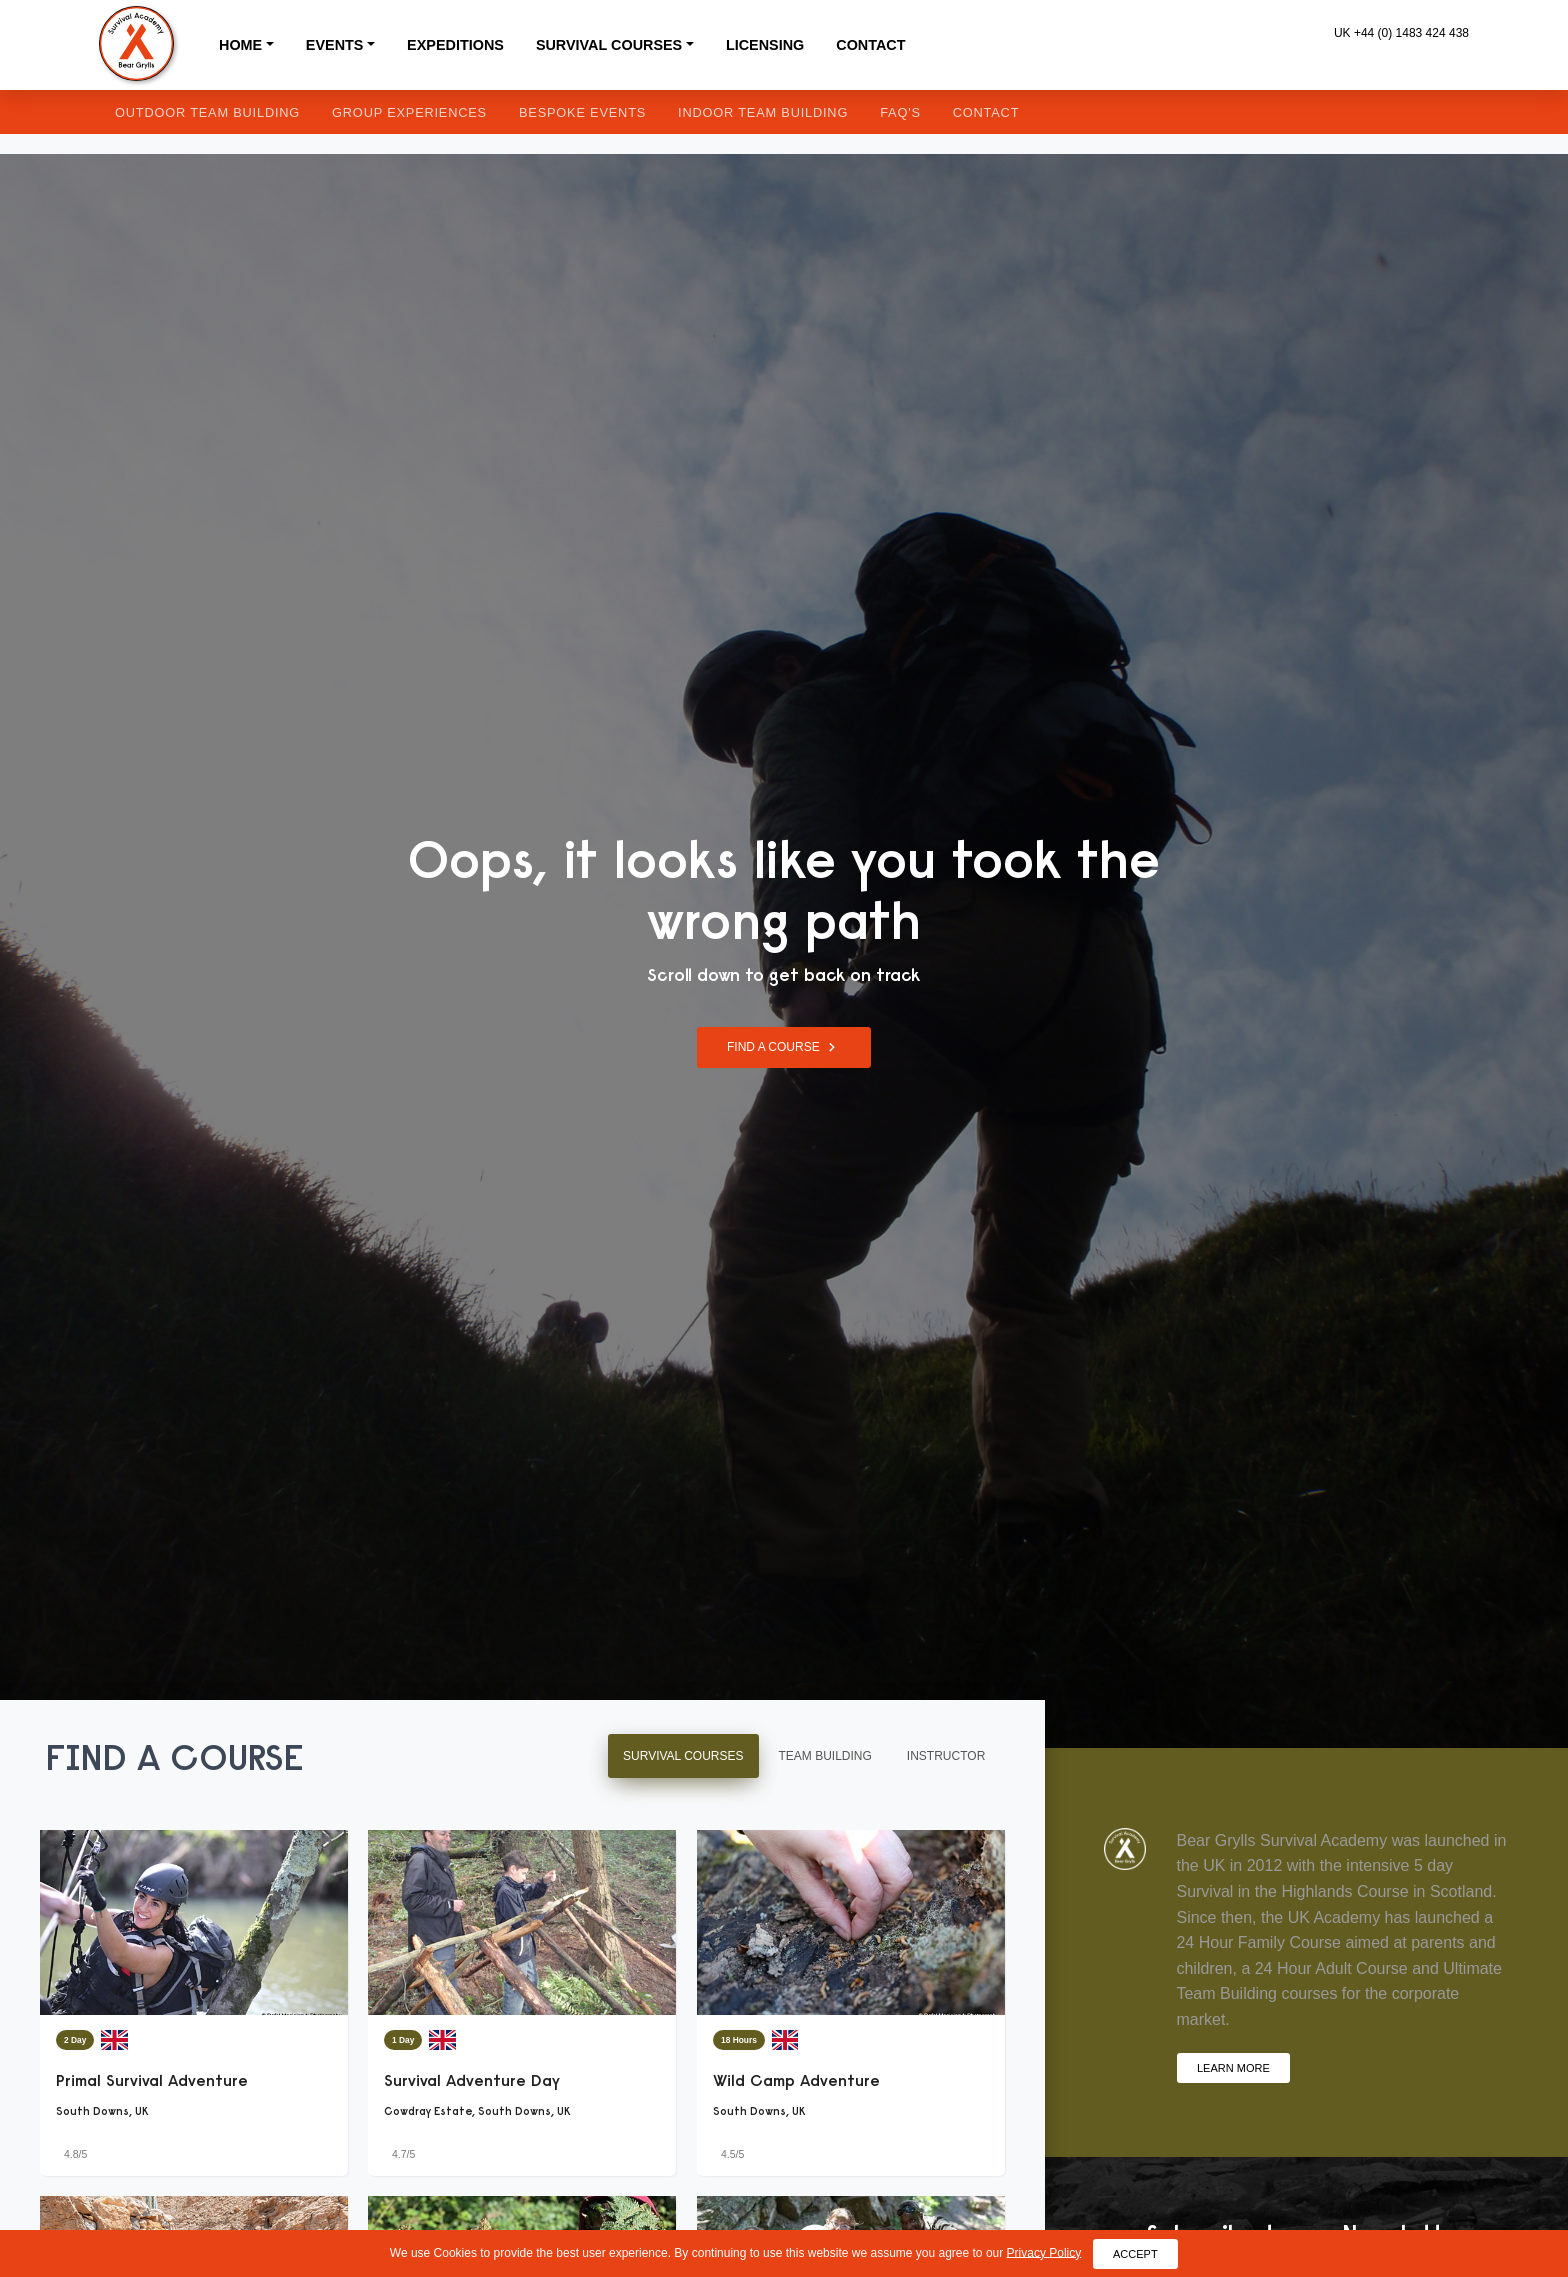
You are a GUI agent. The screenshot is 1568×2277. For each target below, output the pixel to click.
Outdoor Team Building (207, 112)
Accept (1135, 2253)
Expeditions (455, 45)
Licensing (765, 45)
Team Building (825, 1756)
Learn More (1233, 2067)
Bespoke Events (582, 112)
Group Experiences (409, 112)
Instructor (946, 1756)
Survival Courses (683, 1756)
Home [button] (240, 45)
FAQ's (900, 112)
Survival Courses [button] (609, 45)
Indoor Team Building (763, 112)
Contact (870, 45)
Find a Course (784, 1047)
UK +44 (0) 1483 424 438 (1401, 33)
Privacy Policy (1044, 2252)
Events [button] (335, 45)
